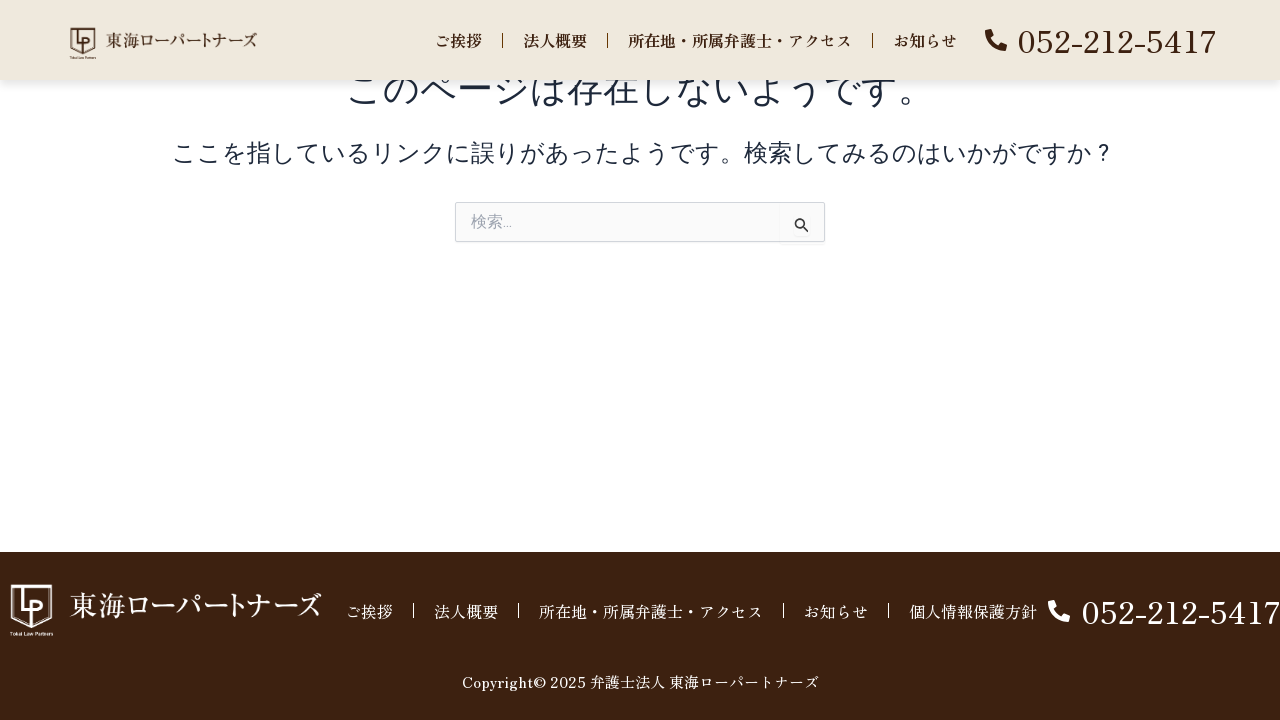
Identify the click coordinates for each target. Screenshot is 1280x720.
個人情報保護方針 (973, 611)
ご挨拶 (458, 40)
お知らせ (925, 40)
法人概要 (555, 40)
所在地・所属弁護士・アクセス (740, 40)
